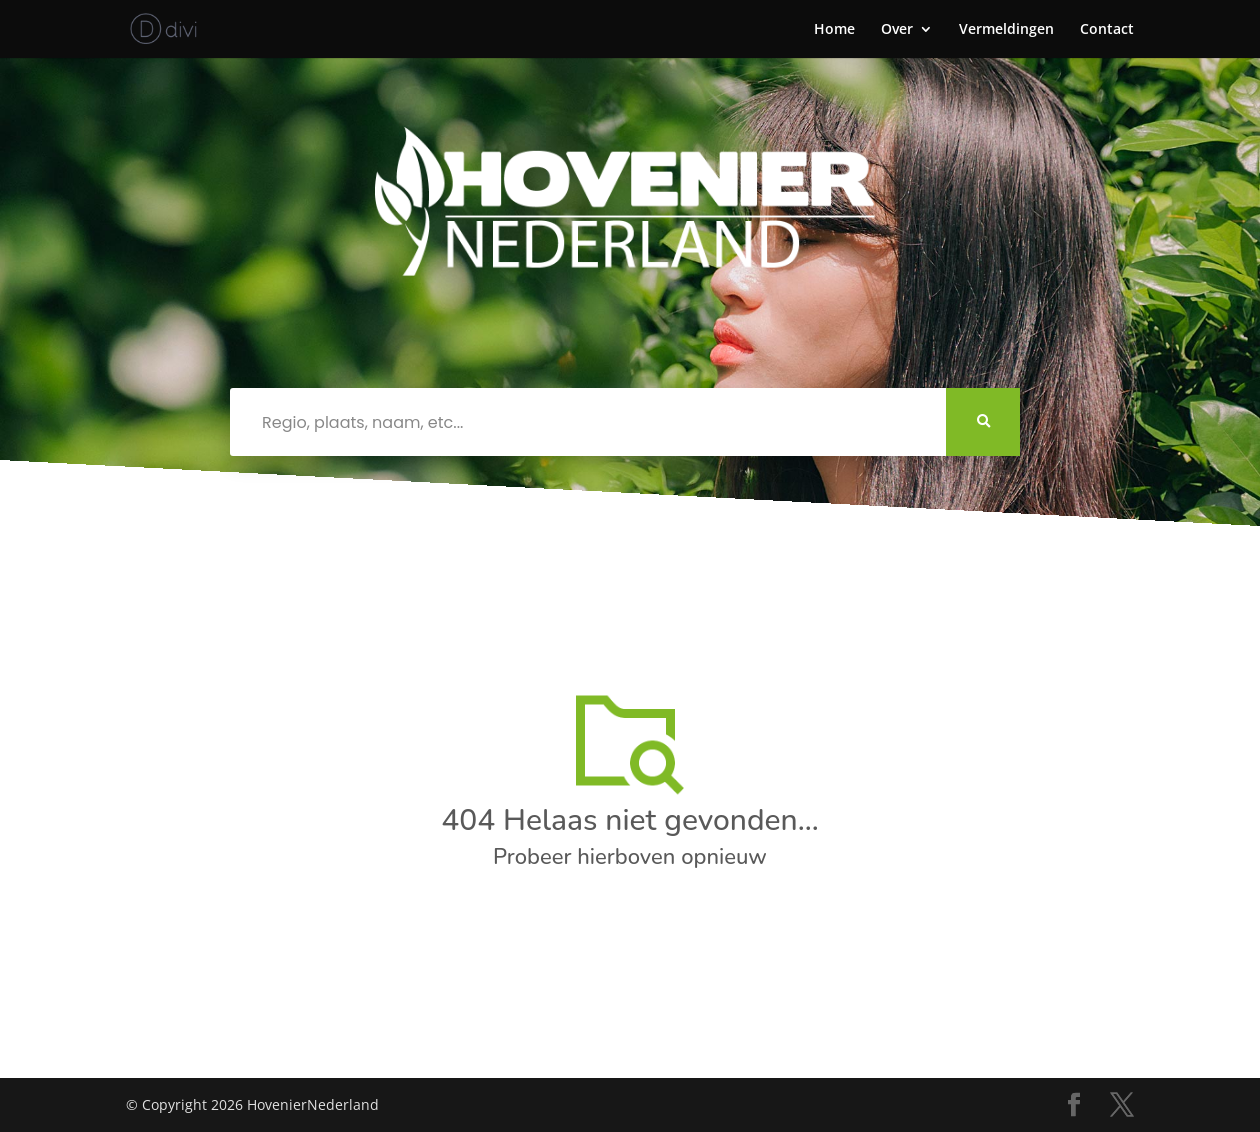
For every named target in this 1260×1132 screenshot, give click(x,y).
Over (897, 30)
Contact (1107, 30)
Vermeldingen (1006, 30)
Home (834, 30)
